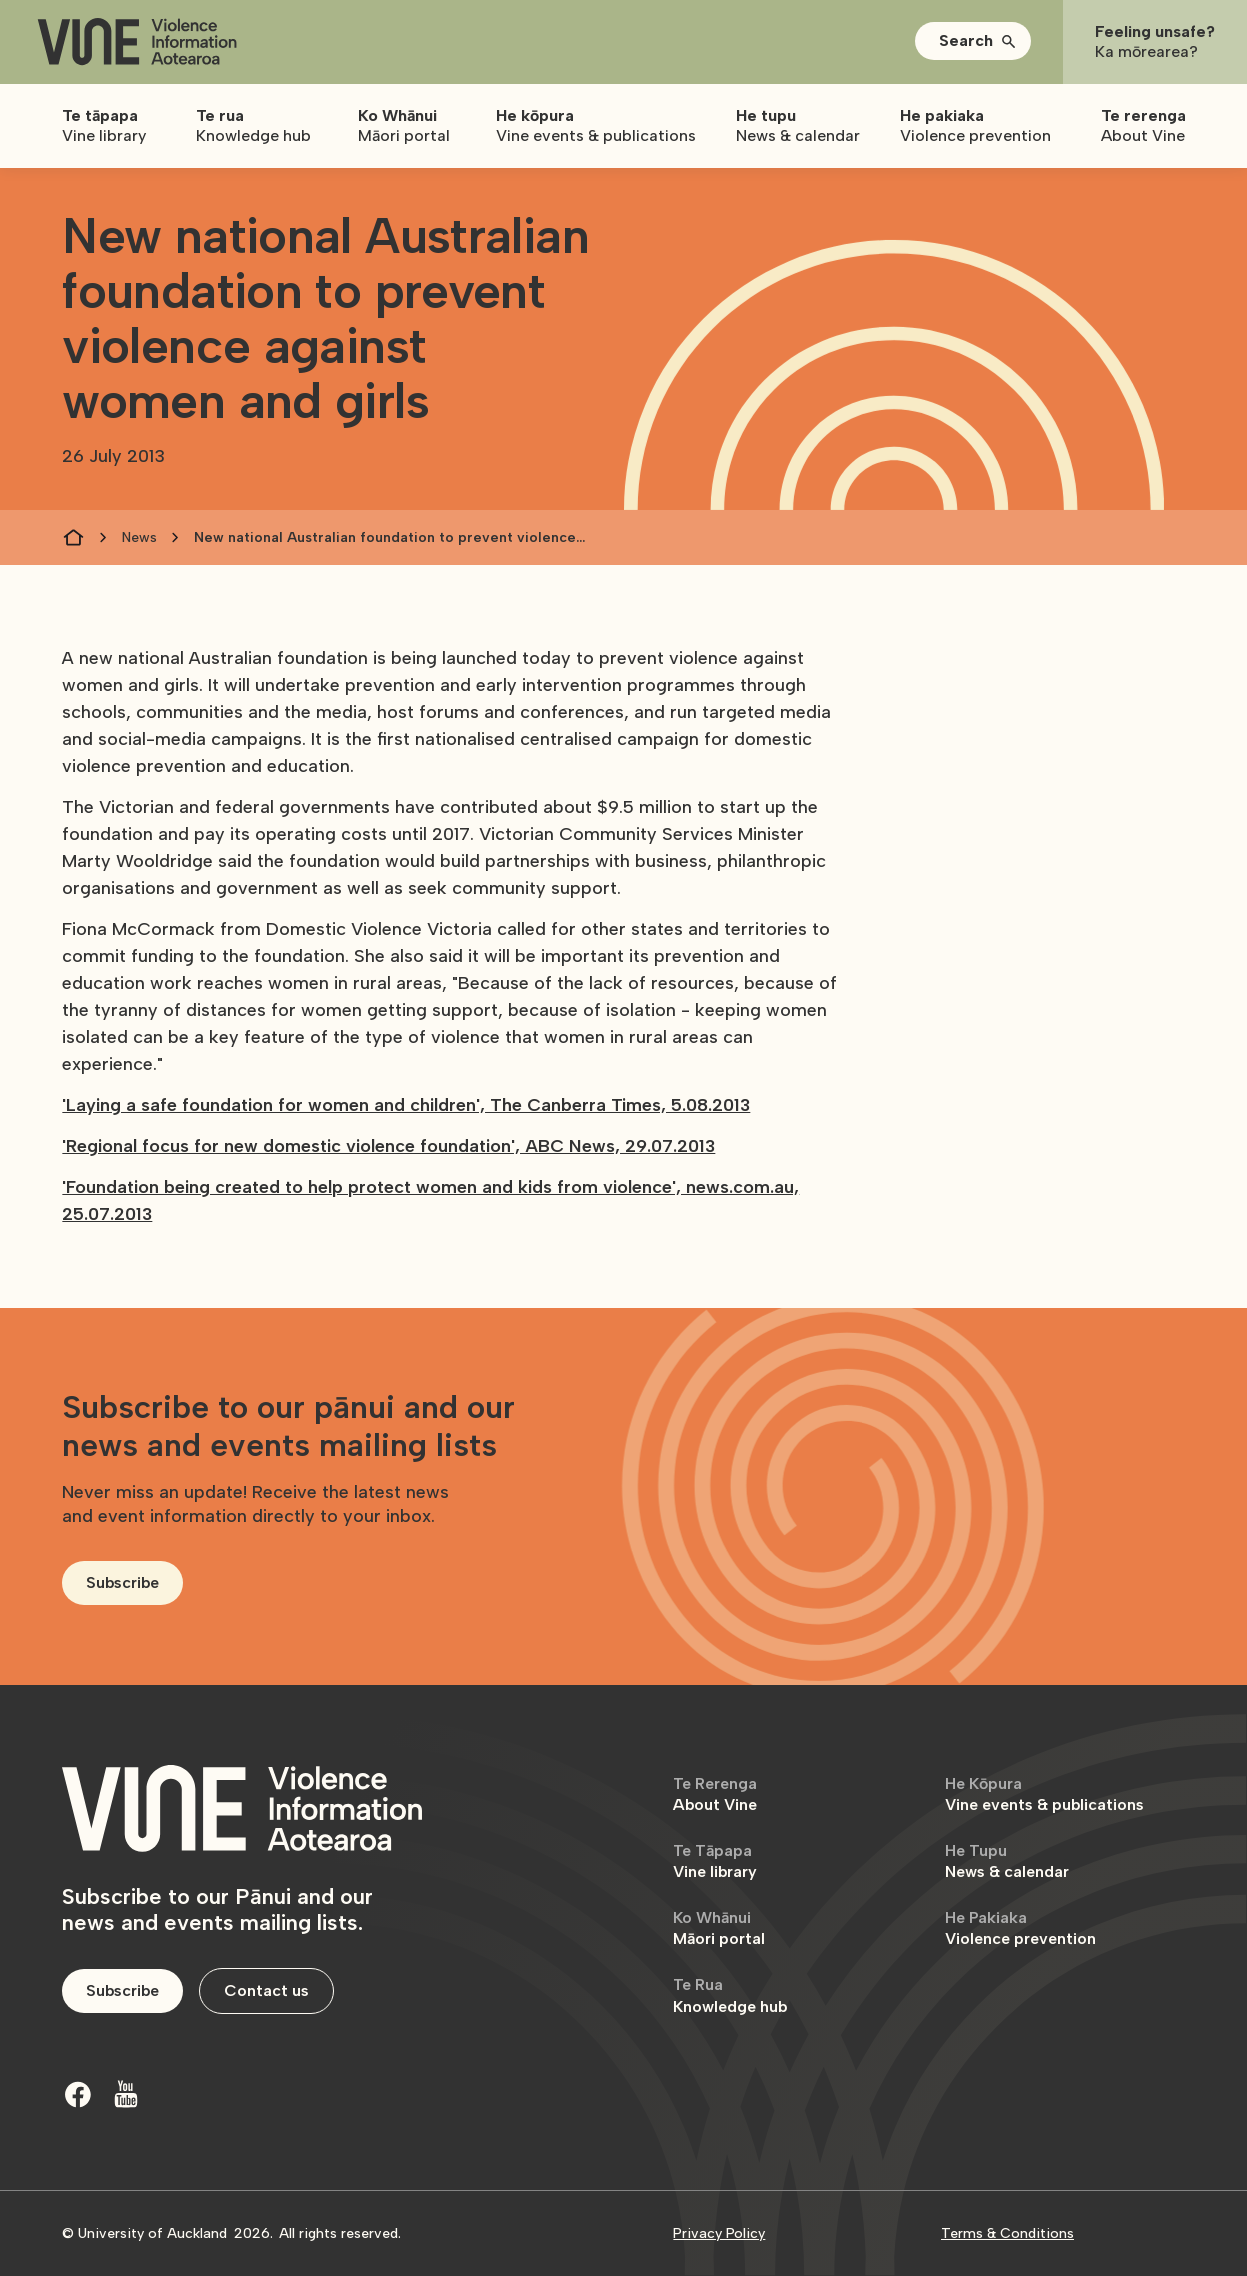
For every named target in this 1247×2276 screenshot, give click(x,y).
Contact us (266, 1990)
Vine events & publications (1044, 1794)
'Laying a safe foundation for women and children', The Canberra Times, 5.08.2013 (406, 1105)
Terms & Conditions (1007, 2233)
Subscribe (122, 1582)
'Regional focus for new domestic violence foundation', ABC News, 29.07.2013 (388, 1146)
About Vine (715, 1794)
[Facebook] (78, 2094)
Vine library (715, 1861)
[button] (973, 41)
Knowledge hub (730, 1995)
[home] (137, 42)
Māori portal (719, 1928)
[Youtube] (126, 2094)
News (139, 537)
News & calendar (1007, 1861)
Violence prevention (1020, 1928)
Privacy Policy (719, 2233)
